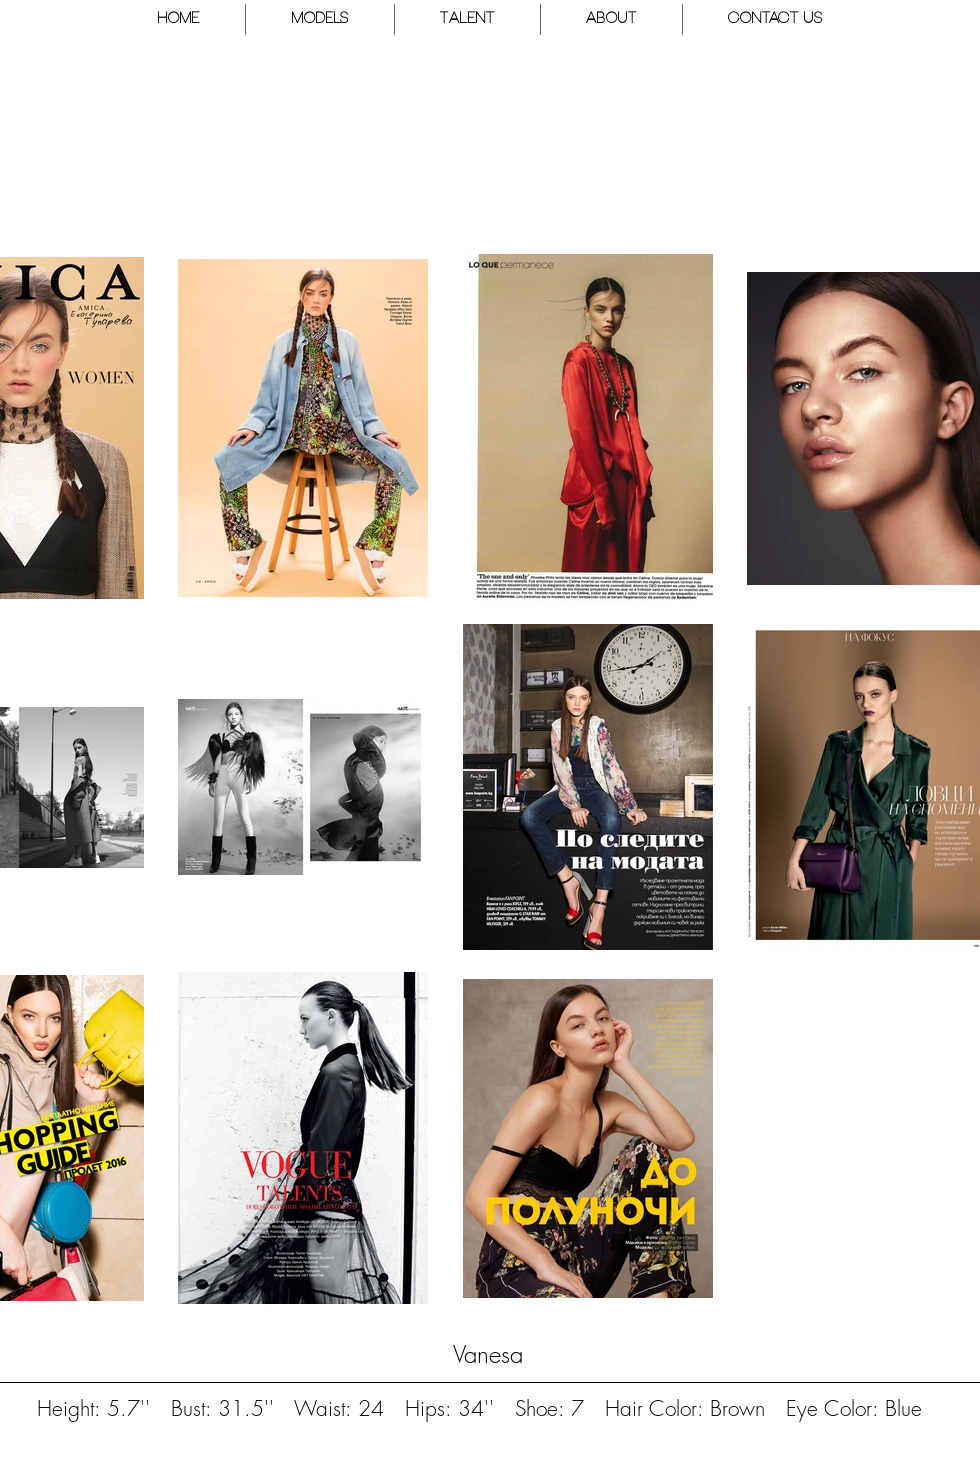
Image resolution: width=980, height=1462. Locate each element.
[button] (320, 19)
